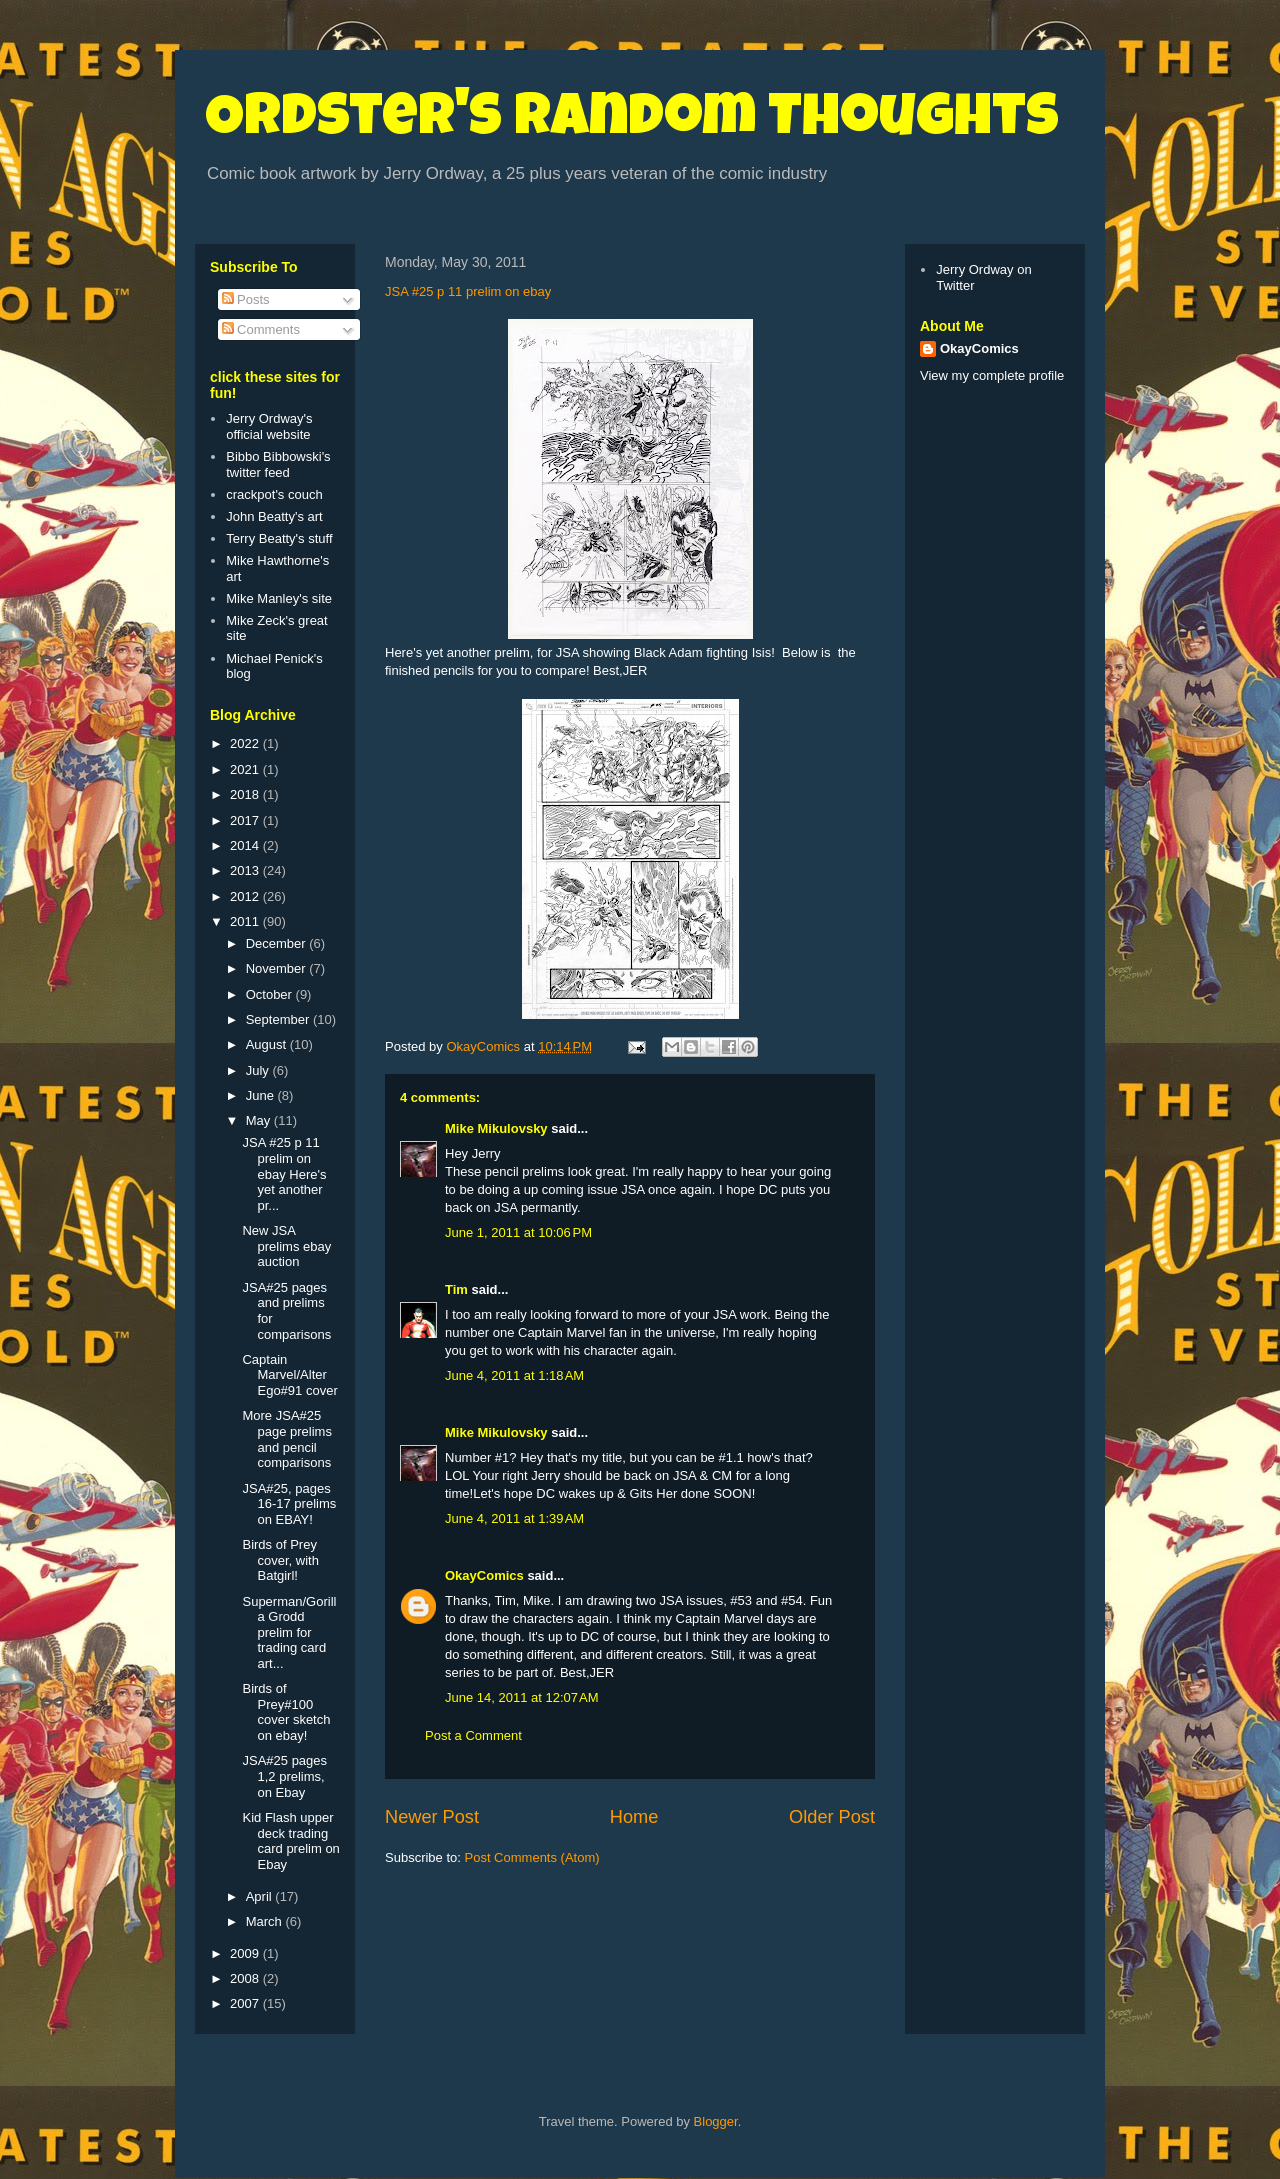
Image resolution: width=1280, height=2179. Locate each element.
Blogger (716, 2121)
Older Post (832, 1817)
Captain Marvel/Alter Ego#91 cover (289, 1375)
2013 (246, 870)
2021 (246, 769)
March (266, 1921)
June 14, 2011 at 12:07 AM (522, 1697)
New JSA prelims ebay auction (286, 1246)
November (278, 968)
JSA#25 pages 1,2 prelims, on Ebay (284, 1776)
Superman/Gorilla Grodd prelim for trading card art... (289, 1632)
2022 (246, 743)
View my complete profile (992, 375)
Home (634, 1817)
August (268, 1044)
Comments (261, 329)
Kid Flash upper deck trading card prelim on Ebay (290, 1841)
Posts (246, 299)
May (260, 1120)
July (259, 1070)
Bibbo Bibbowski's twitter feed (278, 464)
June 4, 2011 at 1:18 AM (514, 1375)
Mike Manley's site (279, 598)
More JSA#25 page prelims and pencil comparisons (286, 1439)
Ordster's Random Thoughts (632, 122)
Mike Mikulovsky (496, 1128)
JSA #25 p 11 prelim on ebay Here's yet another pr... (284, 1173)
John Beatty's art (274, 516)
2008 (246, 1978)
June (262, 1095)
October (271, 994)
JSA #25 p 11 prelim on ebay (468, 291)
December (278, 943)
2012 (246, 896)
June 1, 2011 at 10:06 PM (518, 1232)
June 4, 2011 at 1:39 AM (514, 1518)
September (279, 1019)
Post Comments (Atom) (532, 1857)
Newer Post (432, 1817)
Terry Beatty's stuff (279, 538)
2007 (246, 2003)
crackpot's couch (274, 494)
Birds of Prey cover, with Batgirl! (280, 1560)
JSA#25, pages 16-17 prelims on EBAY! (289, 1504)
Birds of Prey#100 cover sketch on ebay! (286, 1712)
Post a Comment (473, 1735)
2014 (246, 845)
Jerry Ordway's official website (269, 426)
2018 (246, 794)
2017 (246, 820)
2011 (246, 921)
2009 (246, 1953)
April (261, 1896)
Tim (456, 1289)
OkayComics (484, 1575)
